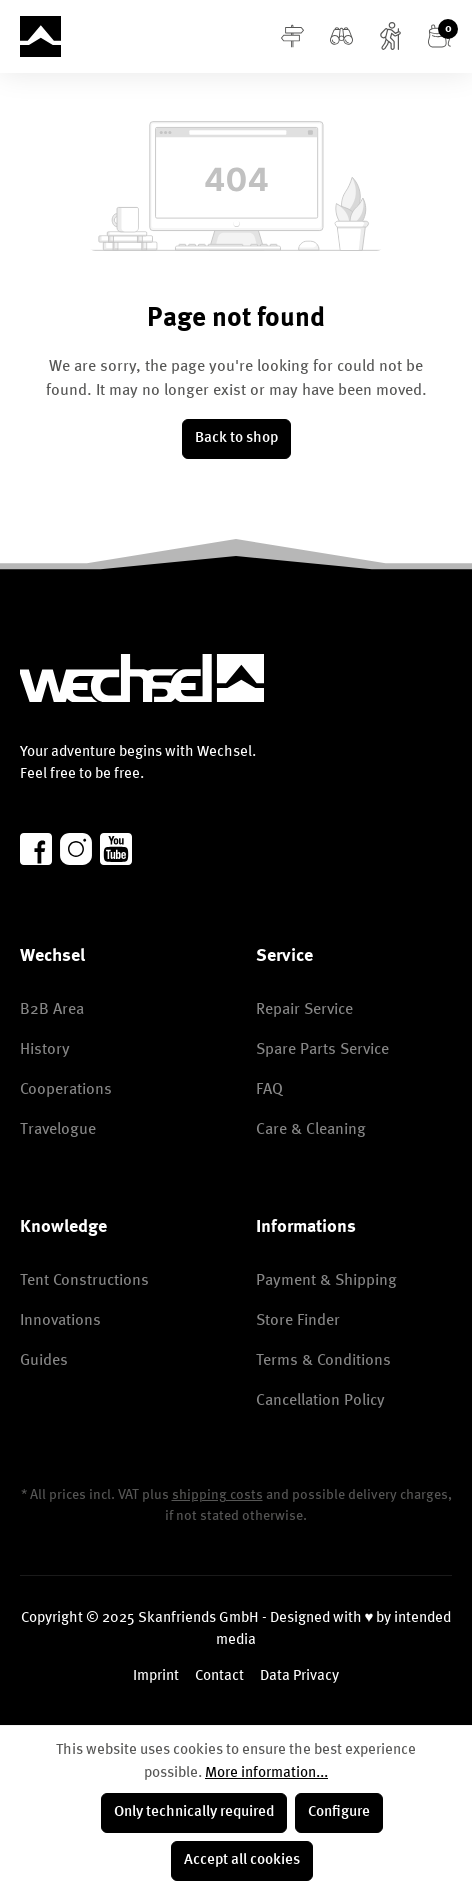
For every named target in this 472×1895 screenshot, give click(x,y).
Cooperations (66, 1090)
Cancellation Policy (320, 1401)
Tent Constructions (84, 1281)
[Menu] (292, 37)
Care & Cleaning (311, 1130)
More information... (266, 1773)
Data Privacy (299, 1676)
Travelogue (58, 1130)
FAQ (269, 1090)
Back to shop (236, 438)
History (45, 1050)
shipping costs (217, 1495)
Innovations (60, 1321)
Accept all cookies (242, 1860)
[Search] (341, 37)
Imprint (156, 1676)
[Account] (390, 37)
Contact (219, 1676)
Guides (44, 1361)
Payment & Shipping (326, 1281)
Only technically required (194, 1812)
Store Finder (298, 1321)
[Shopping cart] (439, 37)
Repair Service (304, 1010)
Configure (339, 1812)
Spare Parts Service (322, 1050)
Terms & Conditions (323, 1361)
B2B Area (52, 1010)
